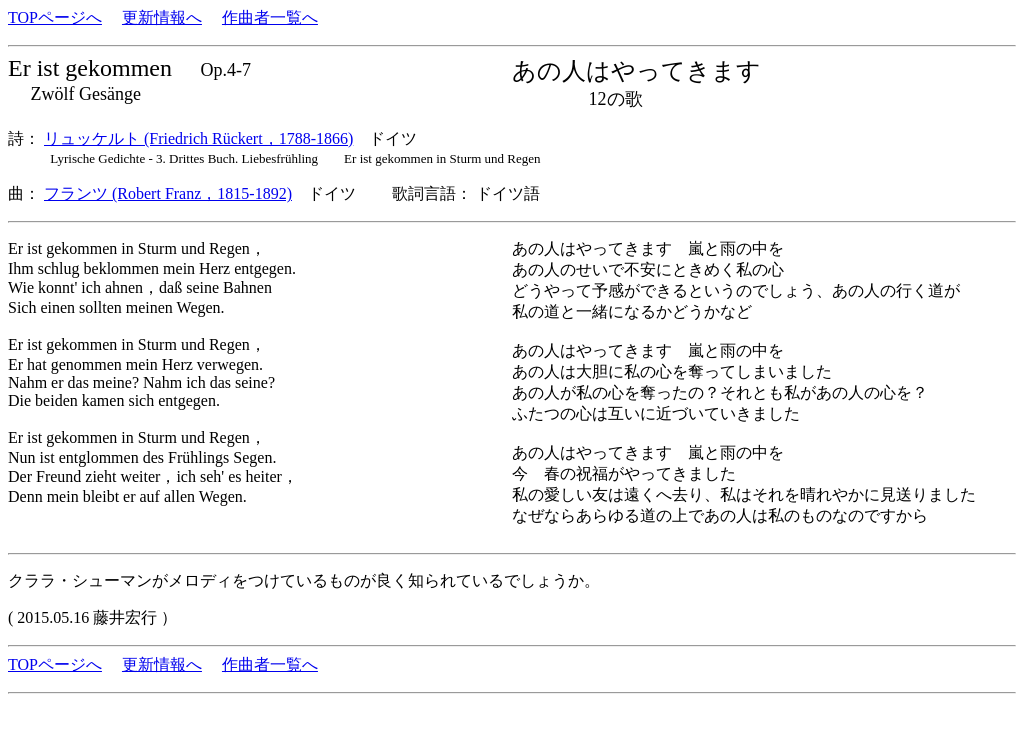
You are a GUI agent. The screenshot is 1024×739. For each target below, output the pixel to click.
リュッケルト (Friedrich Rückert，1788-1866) (198, 138)
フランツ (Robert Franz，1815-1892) (168, 193)
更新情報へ (162, 17)
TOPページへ (55, 17)
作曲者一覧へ (270, 17)
